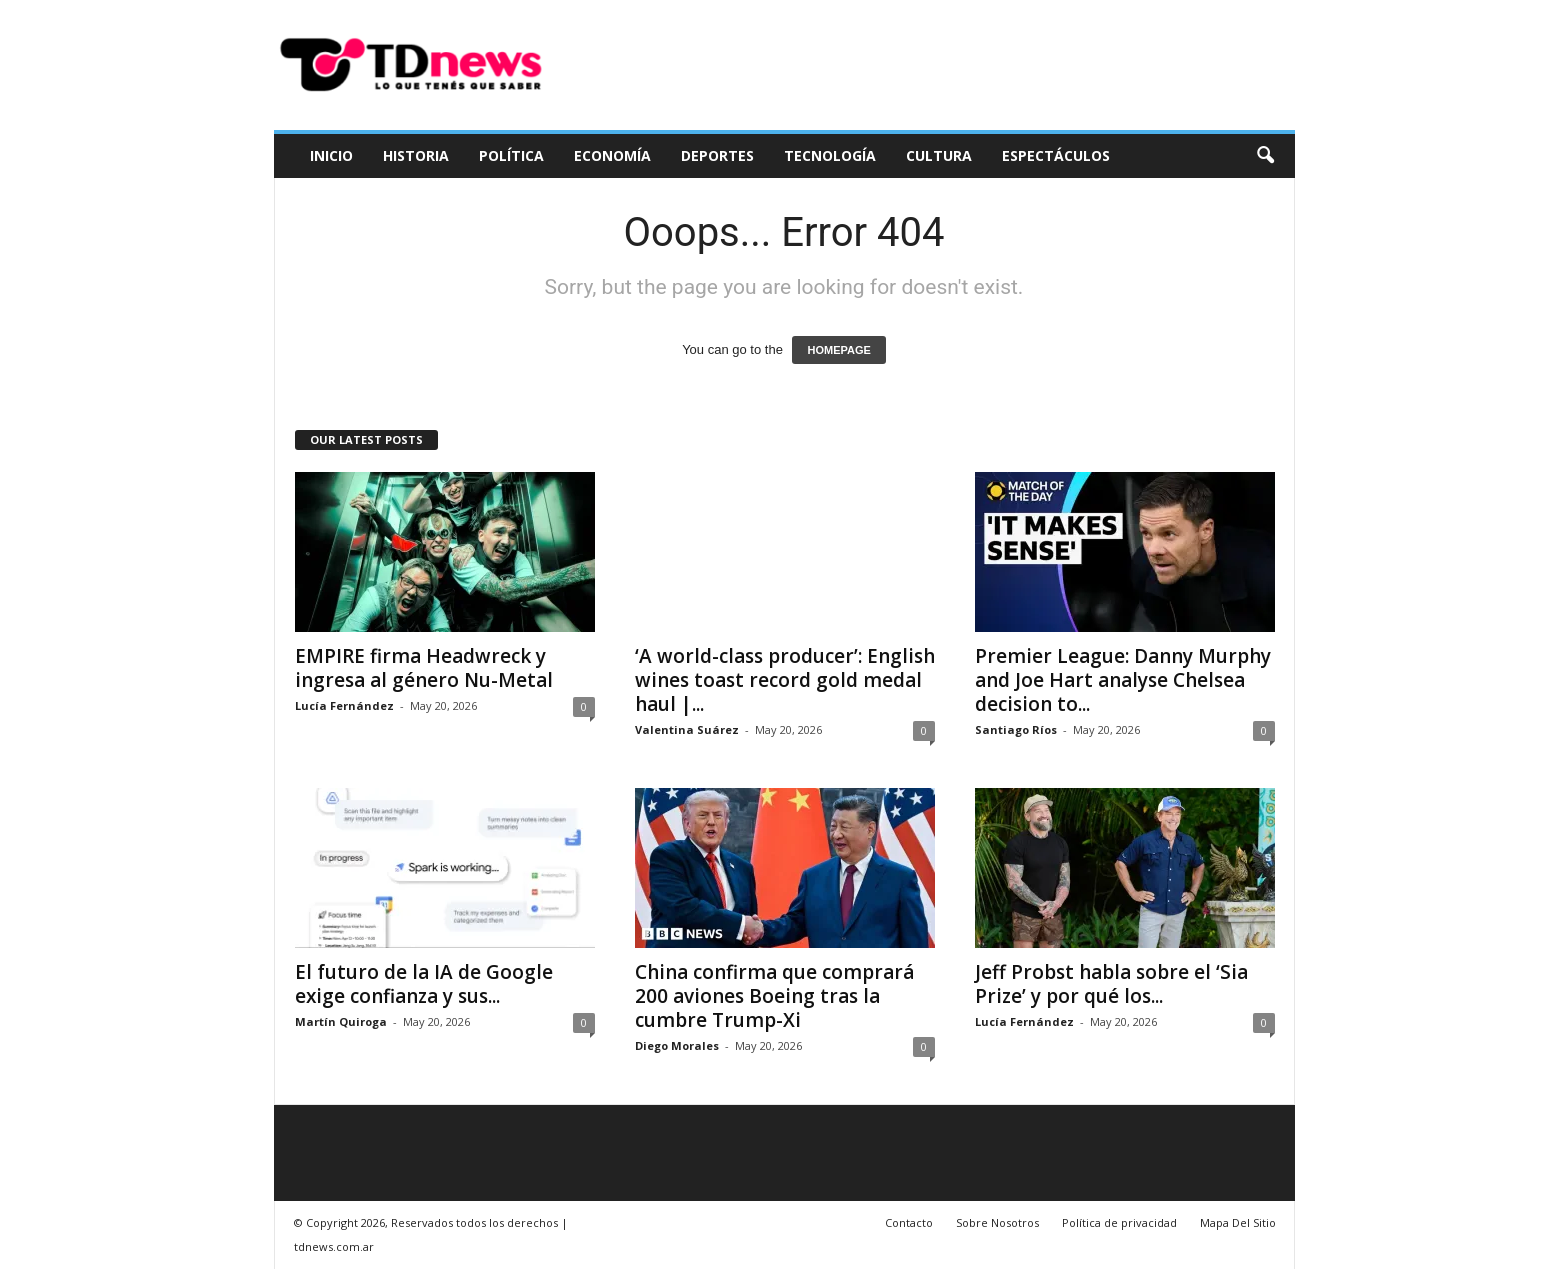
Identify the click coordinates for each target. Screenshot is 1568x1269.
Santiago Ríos (1016, 729)
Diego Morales (677, 1045)
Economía (612, 155)
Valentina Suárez (687, 729)
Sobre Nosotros (997, 1222)
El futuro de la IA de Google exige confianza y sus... (424, 984)
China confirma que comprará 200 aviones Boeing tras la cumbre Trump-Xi (774, 996)
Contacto (909, 1222)
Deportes (717, 155)
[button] (1265, 156)
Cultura (939, 155)
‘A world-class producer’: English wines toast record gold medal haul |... (785, 680)
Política (511, 155)
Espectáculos (1056, 155)
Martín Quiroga (341, 1021)
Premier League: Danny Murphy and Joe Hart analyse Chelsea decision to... (1123, 680)
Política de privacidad (1119, 1222)
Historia (416, 155)
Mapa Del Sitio (1238, 1222)
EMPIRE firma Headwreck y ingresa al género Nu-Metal (424, 668)
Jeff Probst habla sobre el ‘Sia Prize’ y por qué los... (1111, 984)
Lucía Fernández (344, 705)
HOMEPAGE (838, 350)
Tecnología (830, 155)
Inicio (331, 155)
